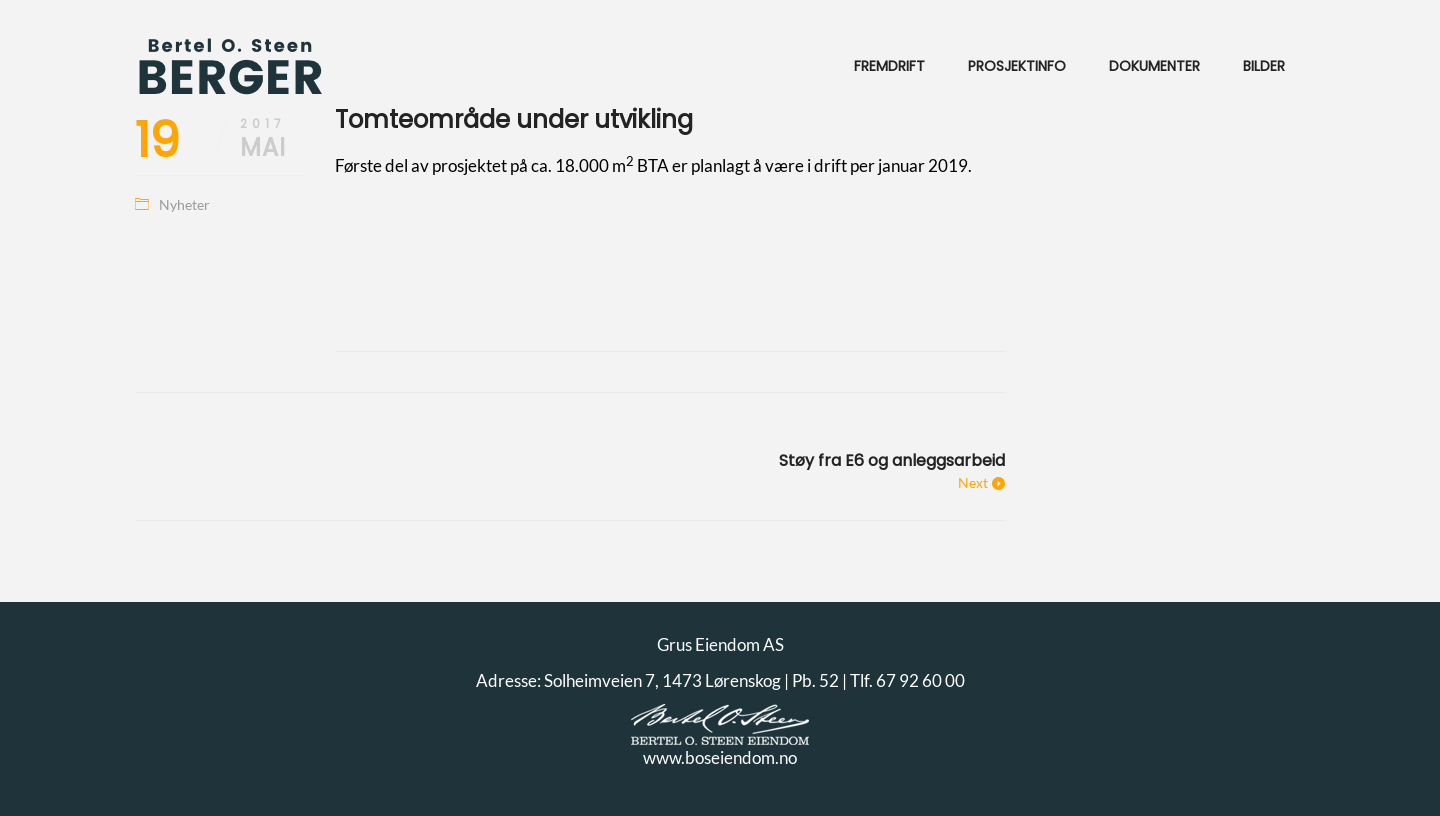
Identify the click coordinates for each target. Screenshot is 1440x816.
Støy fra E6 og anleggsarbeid (892, 460)
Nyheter (184, 204)
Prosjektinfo (1017, 66)
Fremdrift (889, 66)
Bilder (1264, 66)
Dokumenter (1154, 66)
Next (973, 482)
